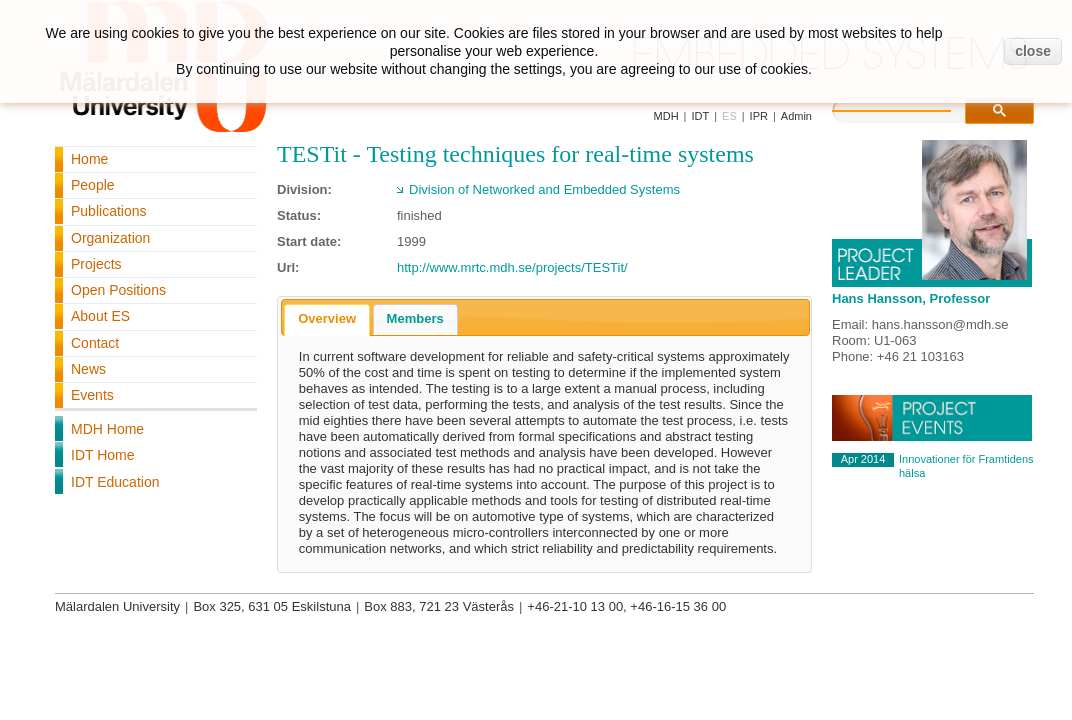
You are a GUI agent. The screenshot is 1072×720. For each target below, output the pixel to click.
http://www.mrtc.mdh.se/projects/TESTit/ (512, 267)
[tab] (327, 320)
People (93, 185)
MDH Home (107, 429)
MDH (666, 116)
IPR (759, 116)
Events (92, 395)
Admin (796, 116)
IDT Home (103, 455)
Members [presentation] (415, 318)
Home (89, 159)
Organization (110, 238)
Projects (96, 264)
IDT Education (115, 482)
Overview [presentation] (327, 318)
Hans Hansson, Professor (911, 298)
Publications (109, 211)
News (88, 369)
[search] (912, 108)
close (1033, 51)
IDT (700, 116)
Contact (95, 343)
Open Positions (118, 290)
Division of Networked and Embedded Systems (544, 189)
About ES (100, 316)
